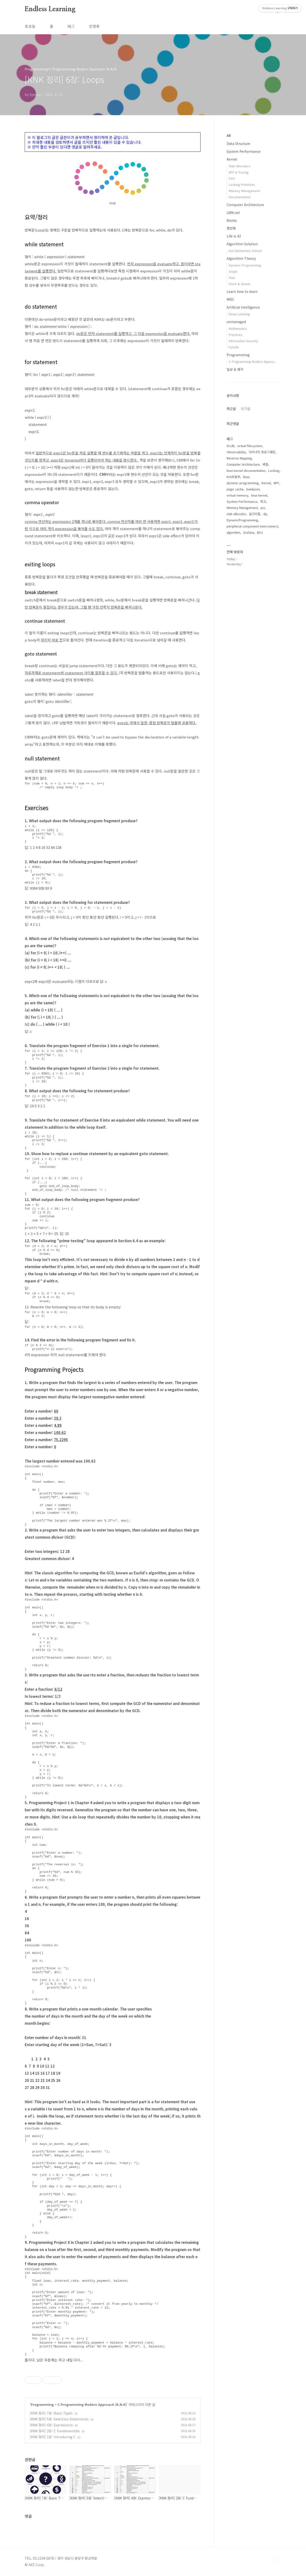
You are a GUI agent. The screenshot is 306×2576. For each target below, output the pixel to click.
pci (263, 507)
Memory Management (244, 190)
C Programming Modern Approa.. (252, 361)
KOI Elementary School (245, 250)
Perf (232, 178)
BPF (276, 483)
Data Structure (238, 143)
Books (232, 220)
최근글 (231, 408)
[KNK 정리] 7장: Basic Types (51, 2413)
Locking (273, 470)
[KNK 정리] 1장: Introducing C (53, 2436)
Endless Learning (50, 9)
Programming (42, 2404)
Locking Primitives (242, 184)
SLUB (230, 445)
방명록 (94, 26)
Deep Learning (239, 314)
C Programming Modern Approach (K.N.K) (92, 2404)
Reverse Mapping (239, 458)
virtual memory (237, 495)
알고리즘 (254, 514)
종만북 (231, 228)
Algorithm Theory (241, 258)
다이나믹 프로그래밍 (262, 452)
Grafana (248, 532)
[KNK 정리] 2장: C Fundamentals (55, 2430)
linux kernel (259, 495)
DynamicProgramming (242, 520)
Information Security (243, 341)
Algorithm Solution (242, 243)
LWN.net (233, 212)
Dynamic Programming (245, 265)
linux (246, 476)
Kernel (232, 159)
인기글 (245, 408)
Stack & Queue (239, 283)
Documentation (240, 197)
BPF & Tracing (239, 172)
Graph (233, 271)
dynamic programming (243, 483)
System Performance (244, 151)
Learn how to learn (242, 291)
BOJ (260, 532)
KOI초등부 (233, 476)
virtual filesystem (249, 445)
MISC (230, 299)
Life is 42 (234, 236)
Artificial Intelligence (243, 307)
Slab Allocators (239, 166)
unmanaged (236, 321)
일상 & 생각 (235, 369)
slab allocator (236, 514)
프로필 (30, 26)
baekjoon (253, 489)
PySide (234, 347)
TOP (277, 2560)
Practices (235, 334)
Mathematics (238, 328)
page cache (235, 489)
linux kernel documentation (246, 470)
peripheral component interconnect (252, 526)
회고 (263, 501)
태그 (71, 26)
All (229, 135)
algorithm (233, 532)
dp (265, 514)
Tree (232, 277)
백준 (265, 464)
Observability (236, 452)
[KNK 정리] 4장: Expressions (51, 2425)
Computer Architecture (245, 204)
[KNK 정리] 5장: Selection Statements (59, 2419)
